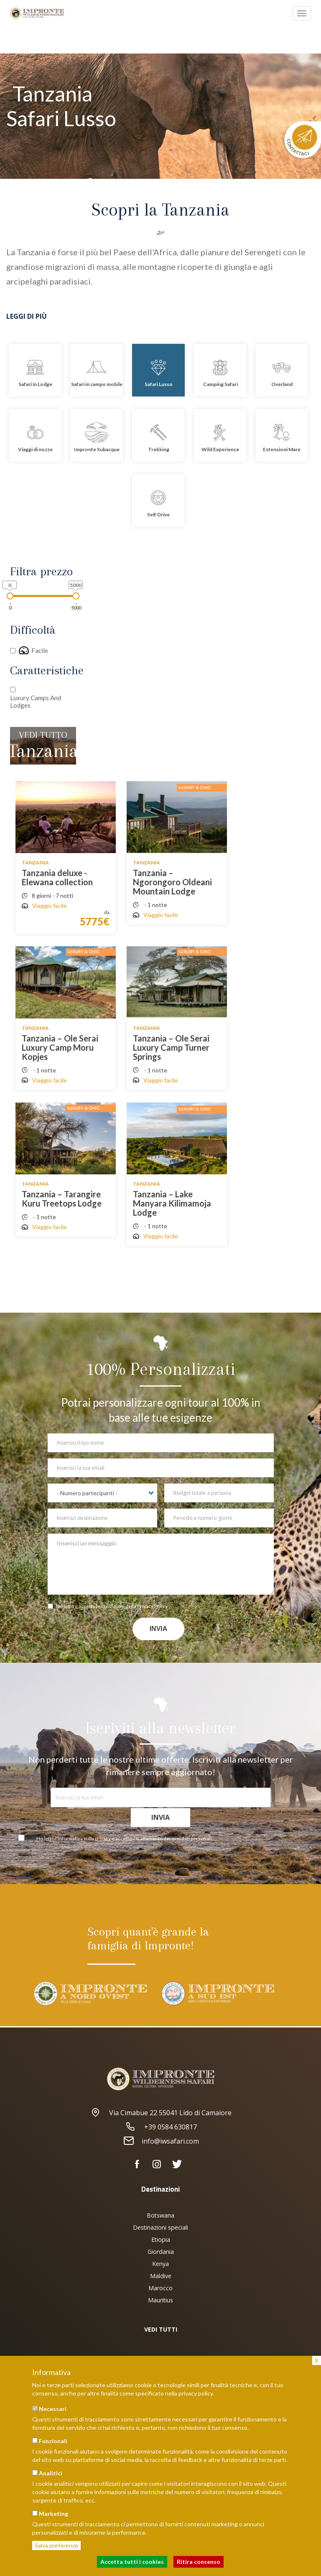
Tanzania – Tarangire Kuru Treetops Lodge (62, 1198)
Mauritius (160, 2300)
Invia (159, 1628)
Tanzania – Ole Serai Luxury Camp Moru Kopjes (60, 1047)
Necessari (52, 2408)
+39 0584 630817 (161, 2126)
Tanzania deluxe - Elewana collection (57, 877)
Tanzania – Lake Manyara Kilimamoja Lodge (172, 1203)
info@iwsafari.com (160, 2141)
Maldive (160, 2276)
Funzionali (53, 2440)
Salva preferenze (56, 2545)
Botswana (160, 2215)
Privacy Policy (152, 1606)
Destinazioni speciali (160, 2227)
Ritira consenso (198, 2561)
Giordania (161, 2252)
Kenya (160, 2264)
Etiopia (160, 2239)
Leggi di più (26, 316)
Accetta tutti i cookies (132, 2561)
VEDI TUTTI (160, 2329)
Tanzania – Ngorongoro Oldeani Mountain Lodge (172, 882)
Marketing (53, 2513)
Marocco (160, 2288)
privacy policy (195, 2393)
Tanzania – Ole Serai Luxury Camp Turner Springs (171, 1047)
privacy (103, 1838)
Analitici (50, 2473)
